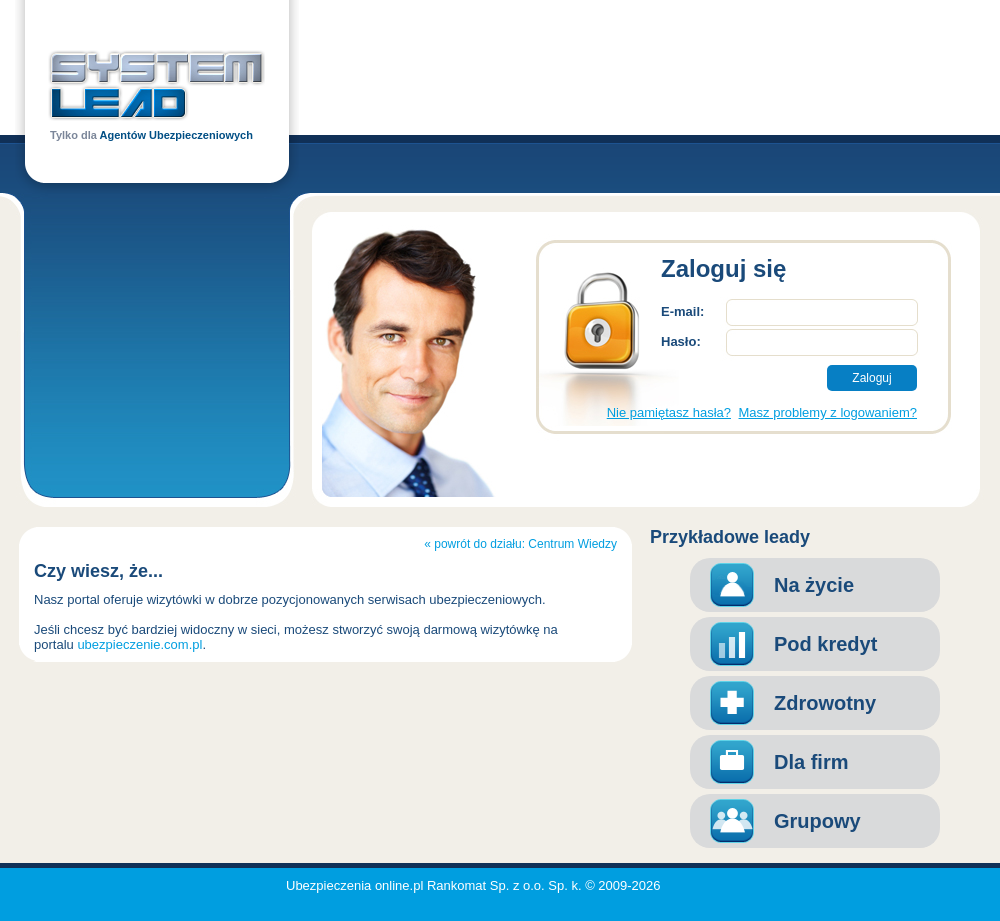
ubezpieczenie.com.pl (139, 644)
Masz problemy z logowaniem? (828, 412)
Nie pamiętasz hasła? (669, 412)
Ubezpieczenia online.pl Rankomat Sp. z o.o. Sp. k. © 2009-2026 (473, 885)
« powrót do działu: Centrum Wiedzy (520, 544)
